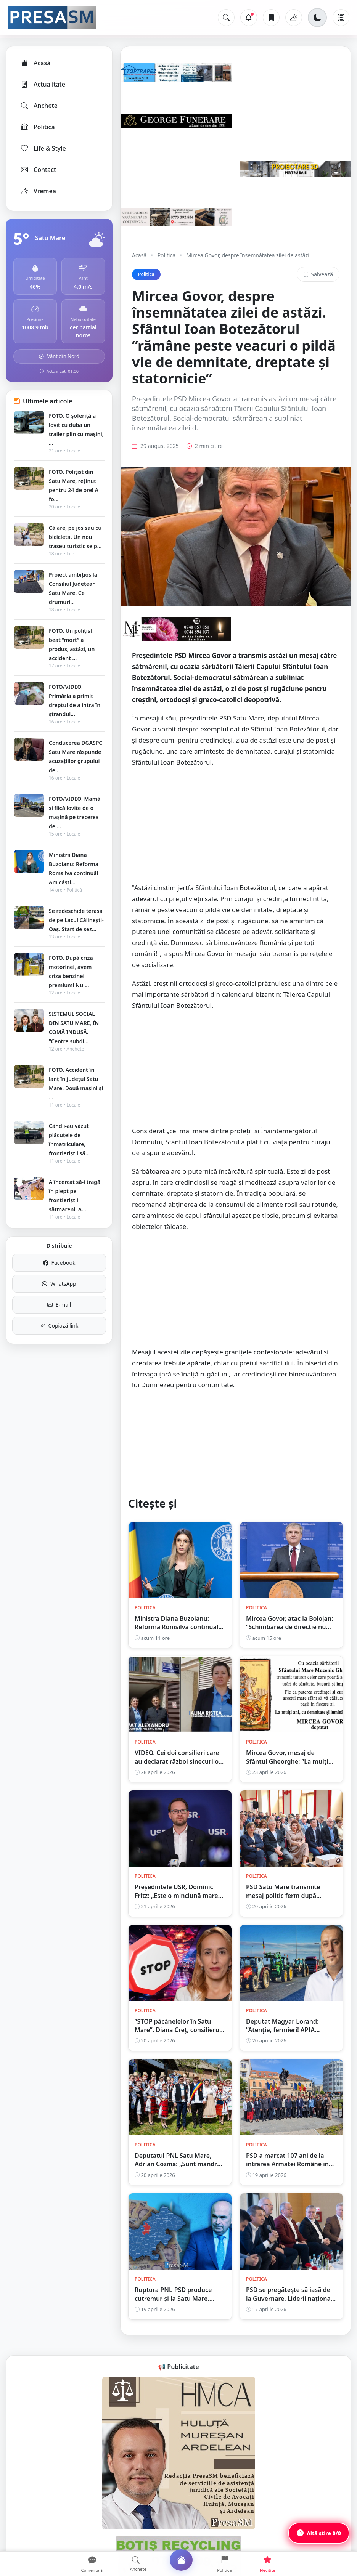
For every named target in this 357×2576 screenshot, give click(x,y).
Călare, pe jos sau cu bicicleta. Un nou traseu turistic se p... (75, 537)
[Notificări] (248, 17)
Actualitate (42, 84)
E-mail (59, 1305)
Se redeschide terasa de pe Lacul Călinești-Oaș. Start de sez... (76, 920)
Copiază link (59, 1326)
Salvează (318, 274)
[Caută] (226, 17)
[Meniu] (341, 17)
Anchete (39, 105)
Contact (38, 169)
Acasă (35, 62)
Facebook (59, 1263)
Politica (166, 255)
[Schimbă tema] (317, 17)
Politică (37, 127)
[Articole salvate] (271, 17)
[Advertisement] (235, 829)
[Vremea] (293, 17)
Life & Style (43, 148)
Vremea (38, 191)
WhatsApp (59, 1284)
